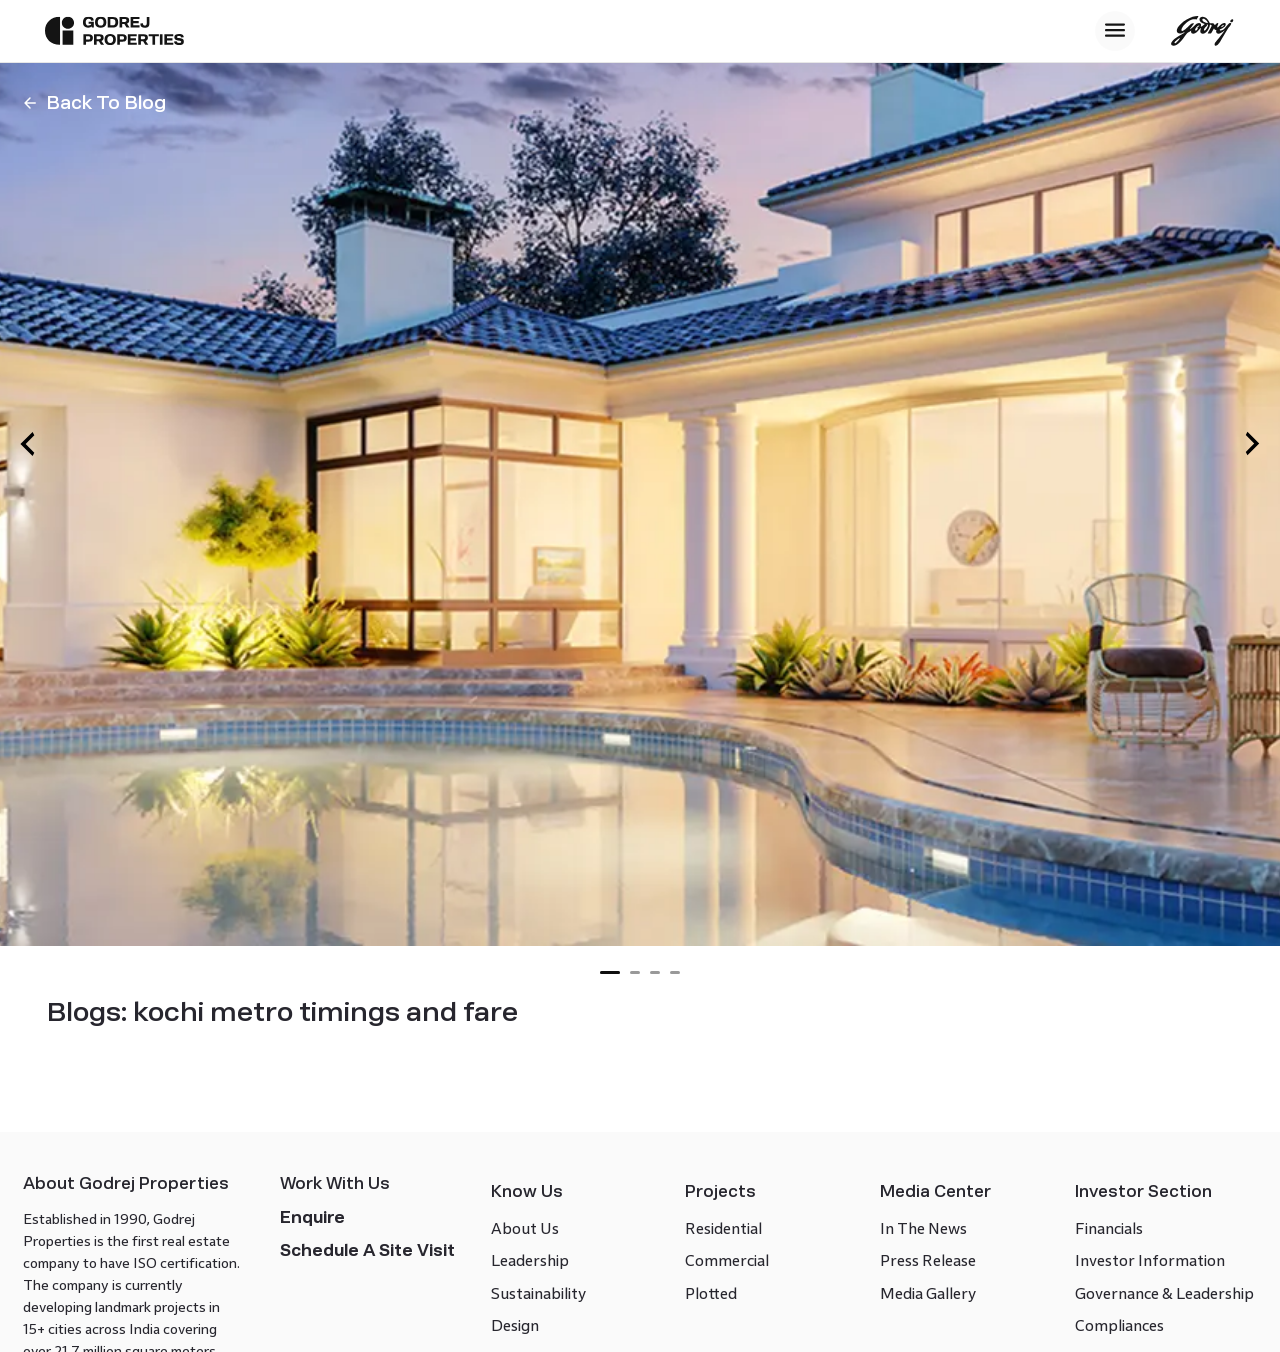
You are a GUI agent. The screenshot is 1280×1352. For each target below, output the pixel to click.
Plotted (710, 1343)
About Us (530, 1278)
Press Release (920, 1310)
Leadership (535, 1310)
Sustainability (543, 1343)
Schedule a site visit (376, 1312)
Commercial (726, 1310)
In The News (915, 1278)
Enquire (321, 1279)
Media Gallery (920, 1343)
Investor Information (1135, 1310)
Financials (1094, 1278)
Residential (722, 1278)
